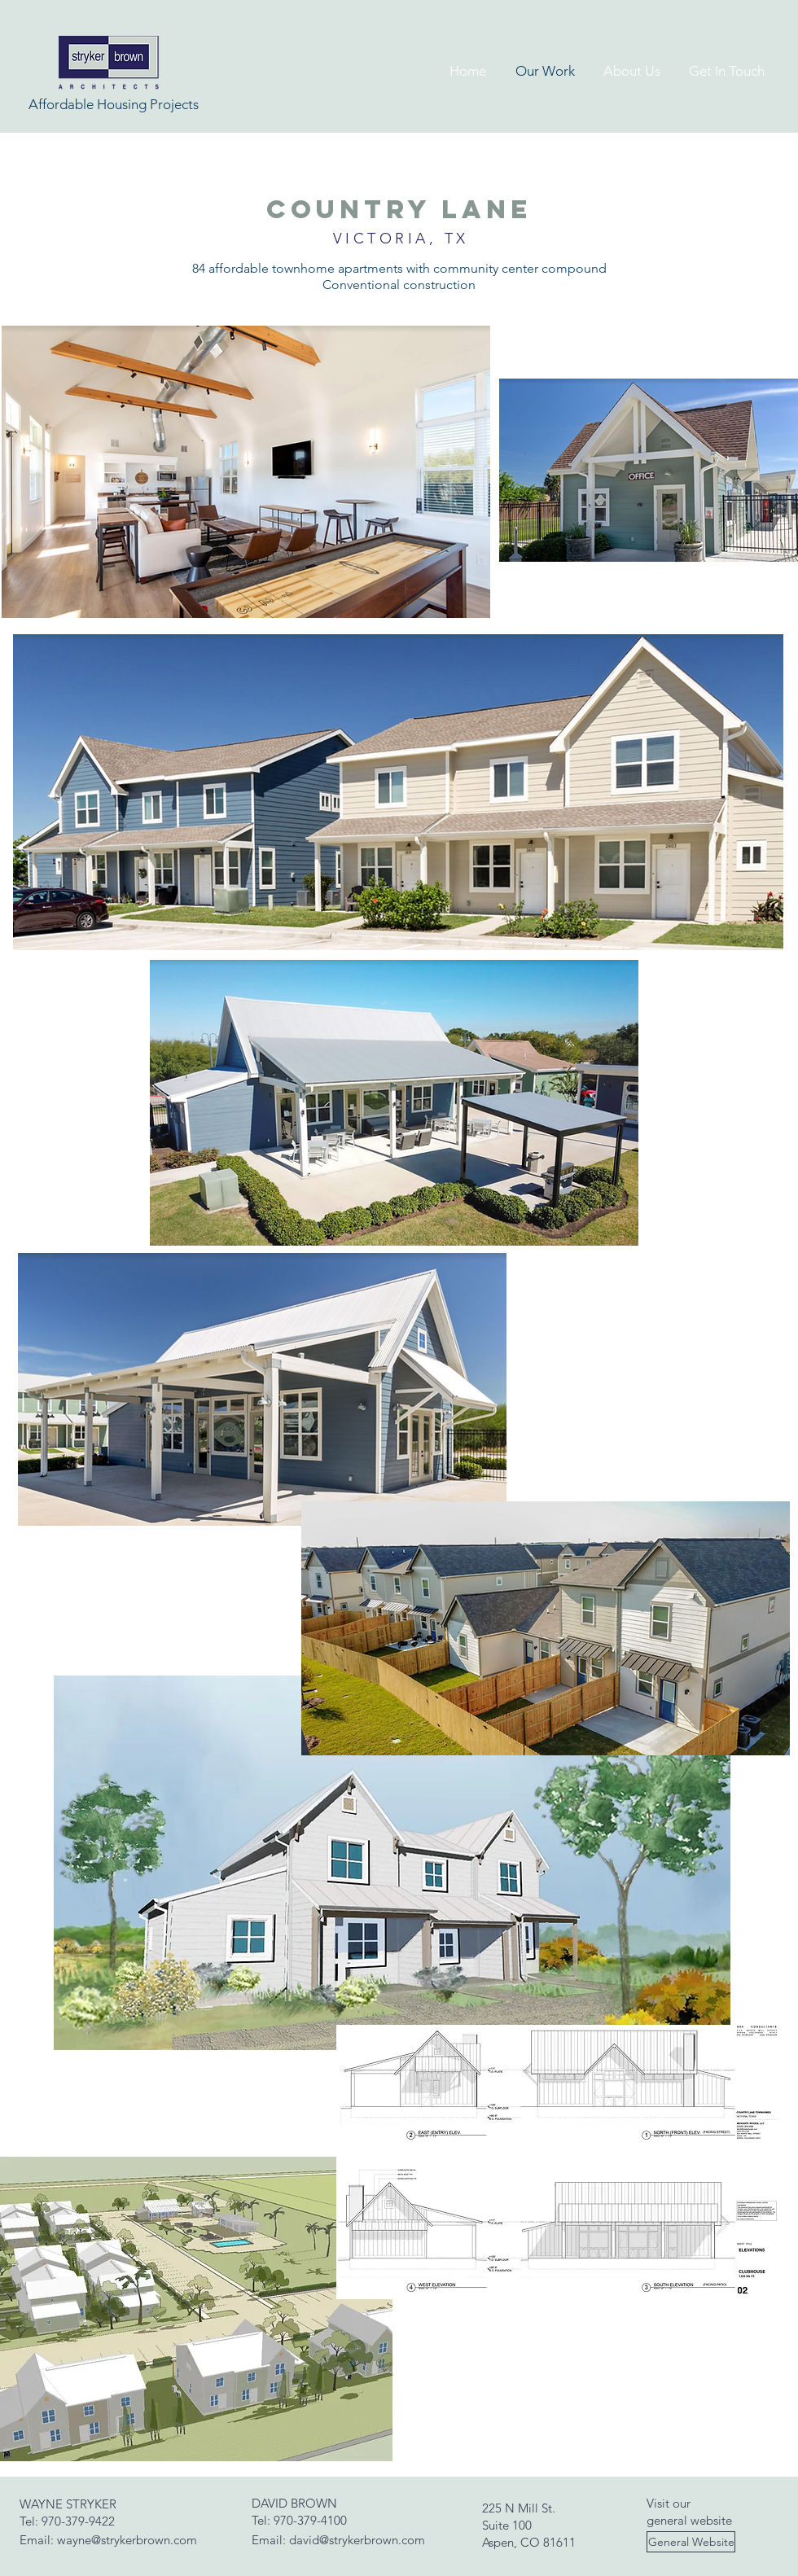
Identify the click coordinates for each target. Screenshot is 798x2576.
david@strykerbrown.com (357, 2540)
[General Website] (691, 2541)
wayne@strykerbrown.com (127, 2540)
